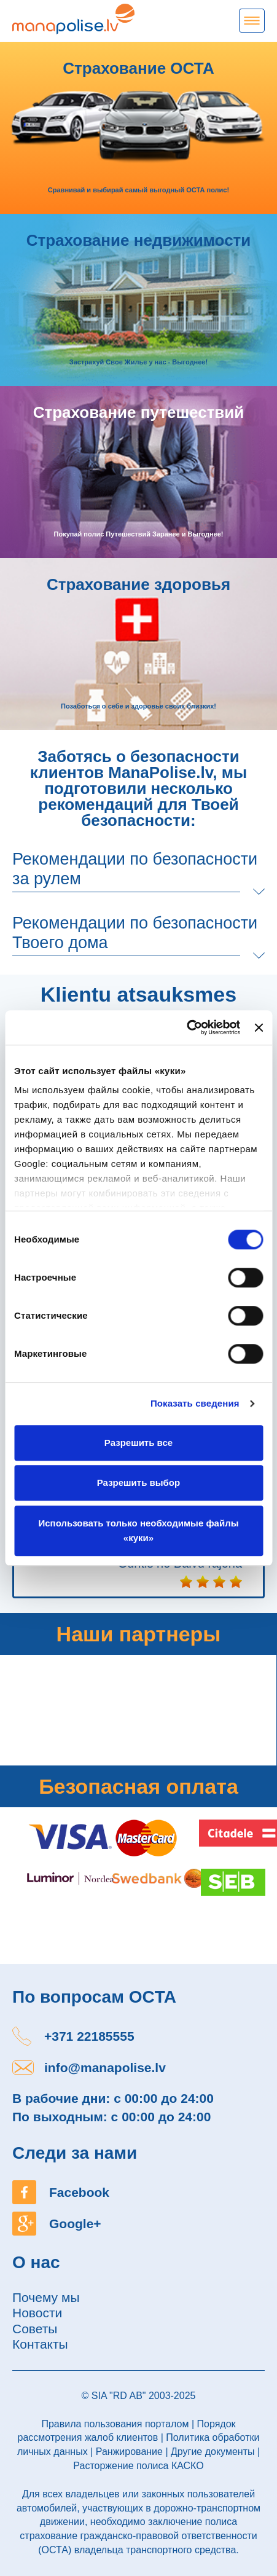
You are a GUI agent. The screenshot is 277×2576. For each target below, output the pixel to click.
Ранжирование (129, 2451)
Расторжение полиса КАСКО (138, 2465)
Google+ (75, 2224)
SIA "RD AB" (119, 2395)
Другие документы (212, 2451)
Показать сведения (195, 1403)
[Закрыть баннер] (258, 1027)
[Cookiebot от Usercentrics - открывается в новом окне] (186, 1027)
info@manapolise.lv (105, 2067)
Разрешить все (138, 1442)
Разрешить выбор (138, 1482)
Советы (34, 2329)
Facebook (79, 2192)
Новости (37, 2313)
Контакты (40, 2344)
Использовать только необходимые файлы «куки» (139, 1530)
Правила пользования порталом (115, 2424)
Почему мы (45, 2297)
